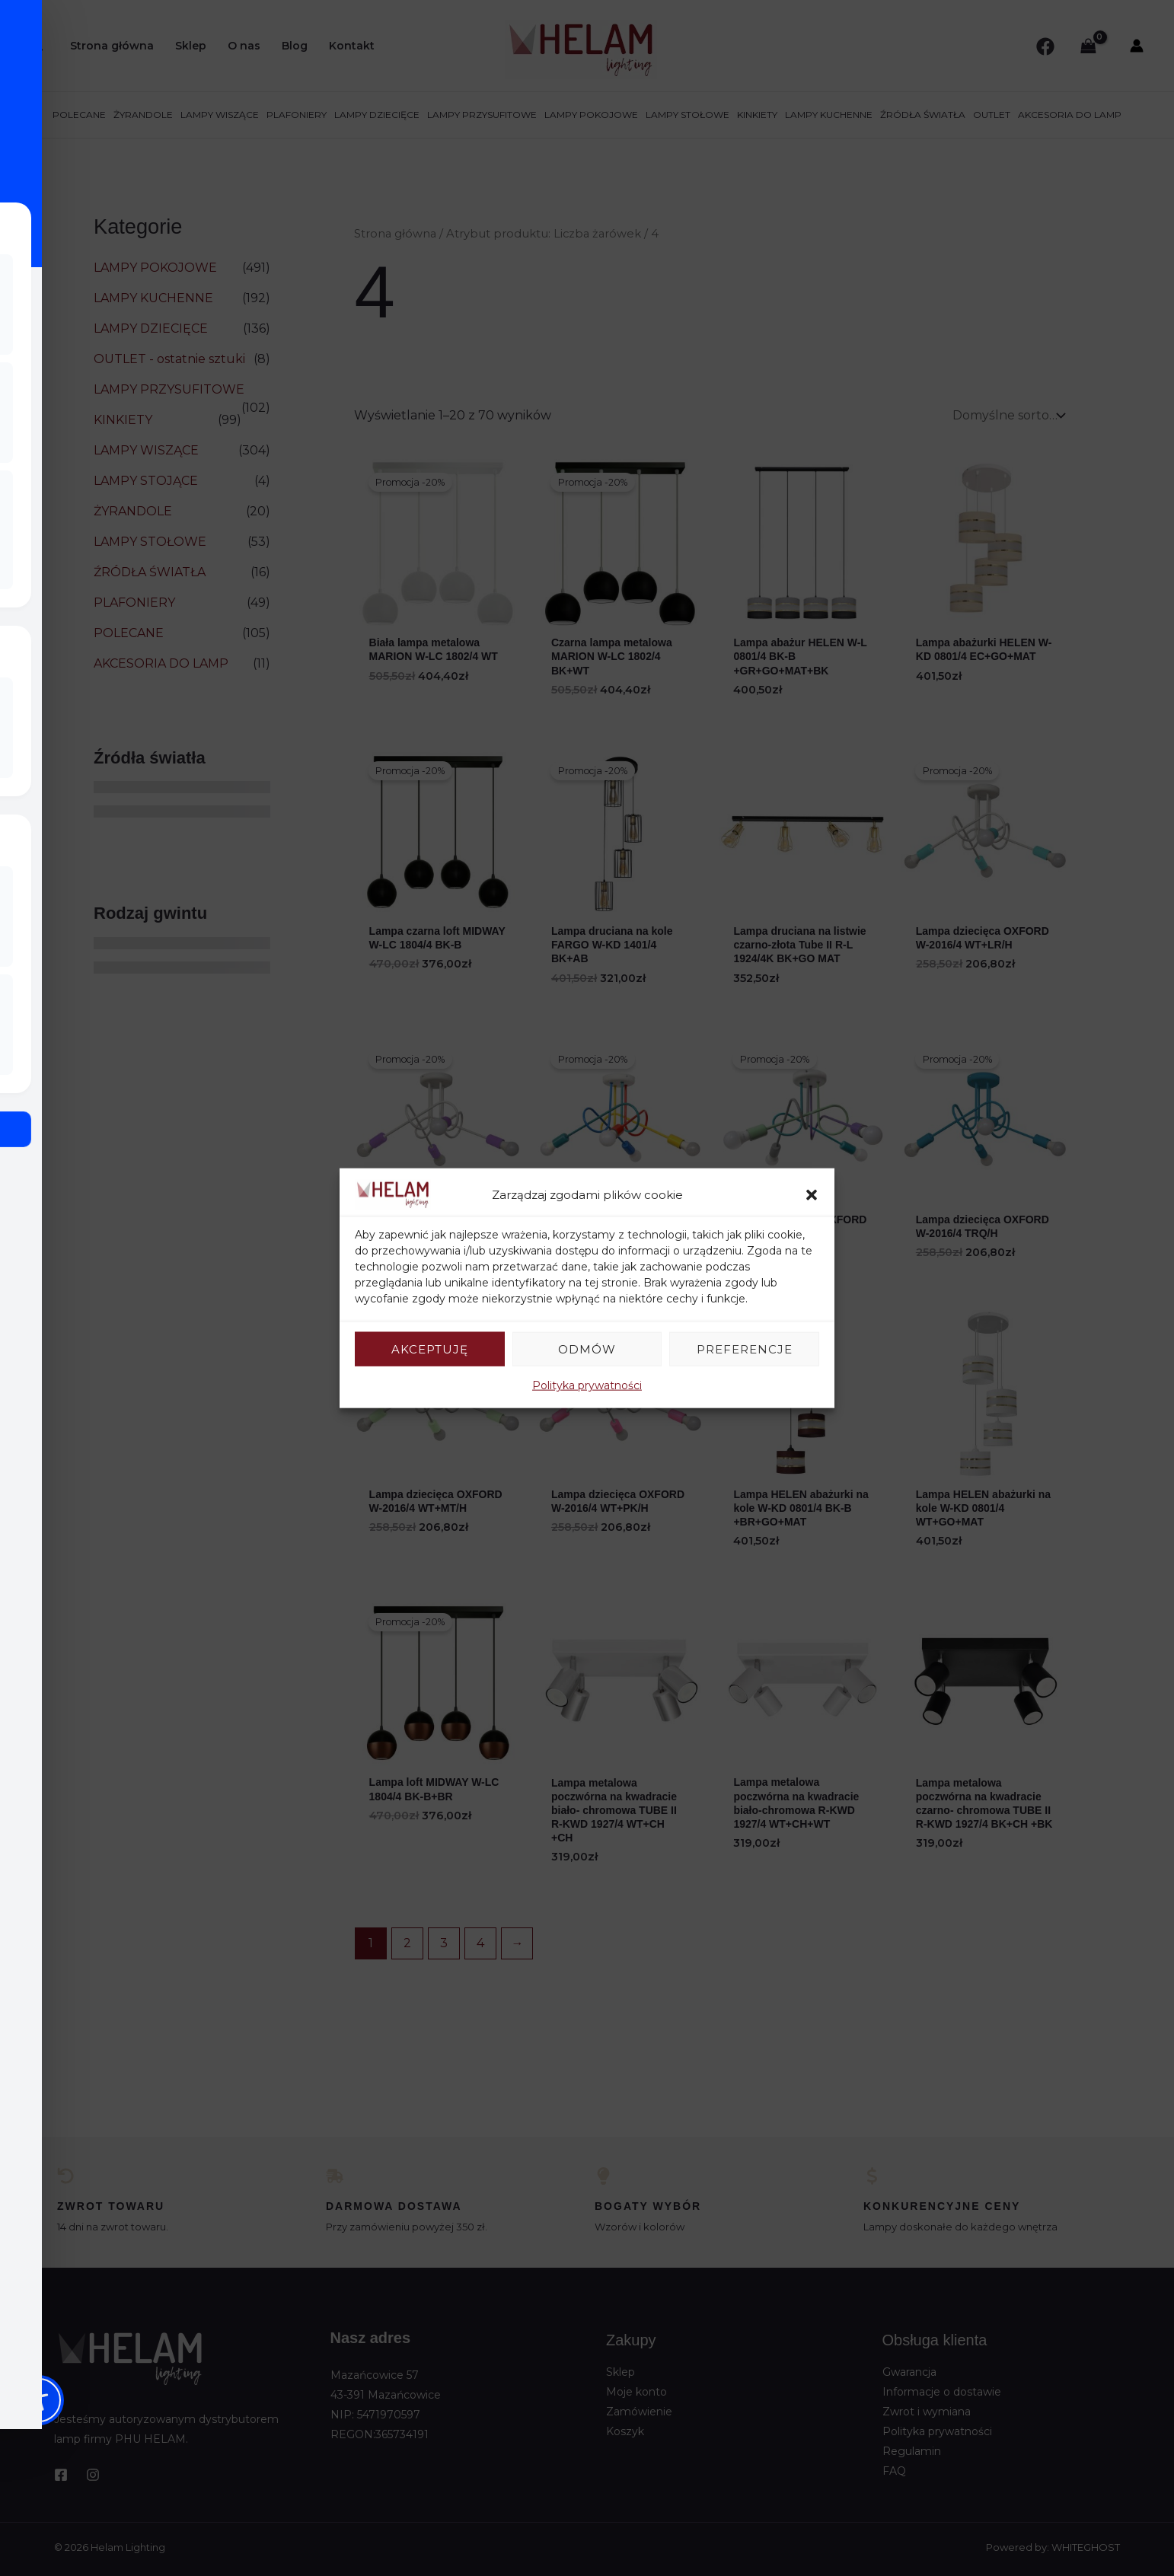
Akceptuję (429, 1348)
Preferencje (745, 1348)
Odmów (587, 1348)
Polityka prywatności (587, 1385)
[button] (811, 1194)
